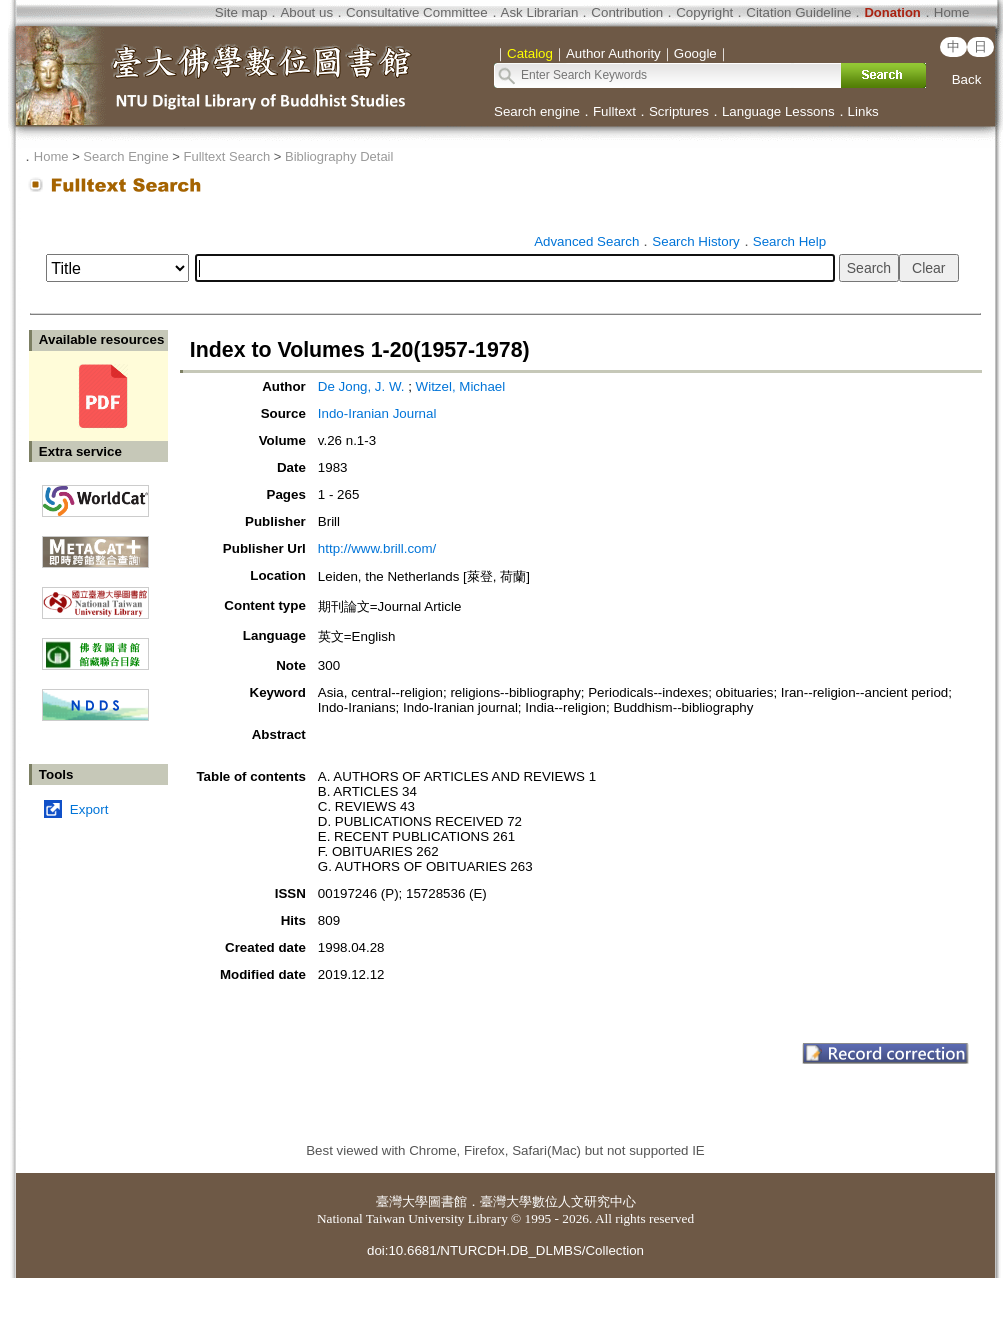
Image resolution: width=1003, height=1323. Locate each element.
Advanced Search (586, 241)
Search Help (789, 241)
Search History (695, 241)
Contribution (627, 12)
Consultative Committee (416, 12)
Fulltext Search (226, 156)
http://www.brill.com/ (377, 548)
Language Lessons (778, 111)
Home (952, 12)
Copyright (704, 12)
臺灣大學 (402, 1201)
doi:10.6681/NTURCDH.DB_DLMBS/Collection (505, 1250)
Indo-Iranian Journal (377, 413)
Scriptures (679, 111)
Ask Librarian (540, 12)
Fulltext (614, 111)
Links (863, 111)
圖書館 (447, 1201)
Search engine (537, 111)
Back (967, 79)
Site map (241, 12)
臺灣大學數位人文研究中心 (558, 1201)
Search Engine (125, 156)
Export (89, 809)
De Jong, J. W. (361, 386)
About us (306, 12)
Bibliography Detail (339, 156)
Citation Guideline (798, 12)
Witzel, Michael (461, 386)
